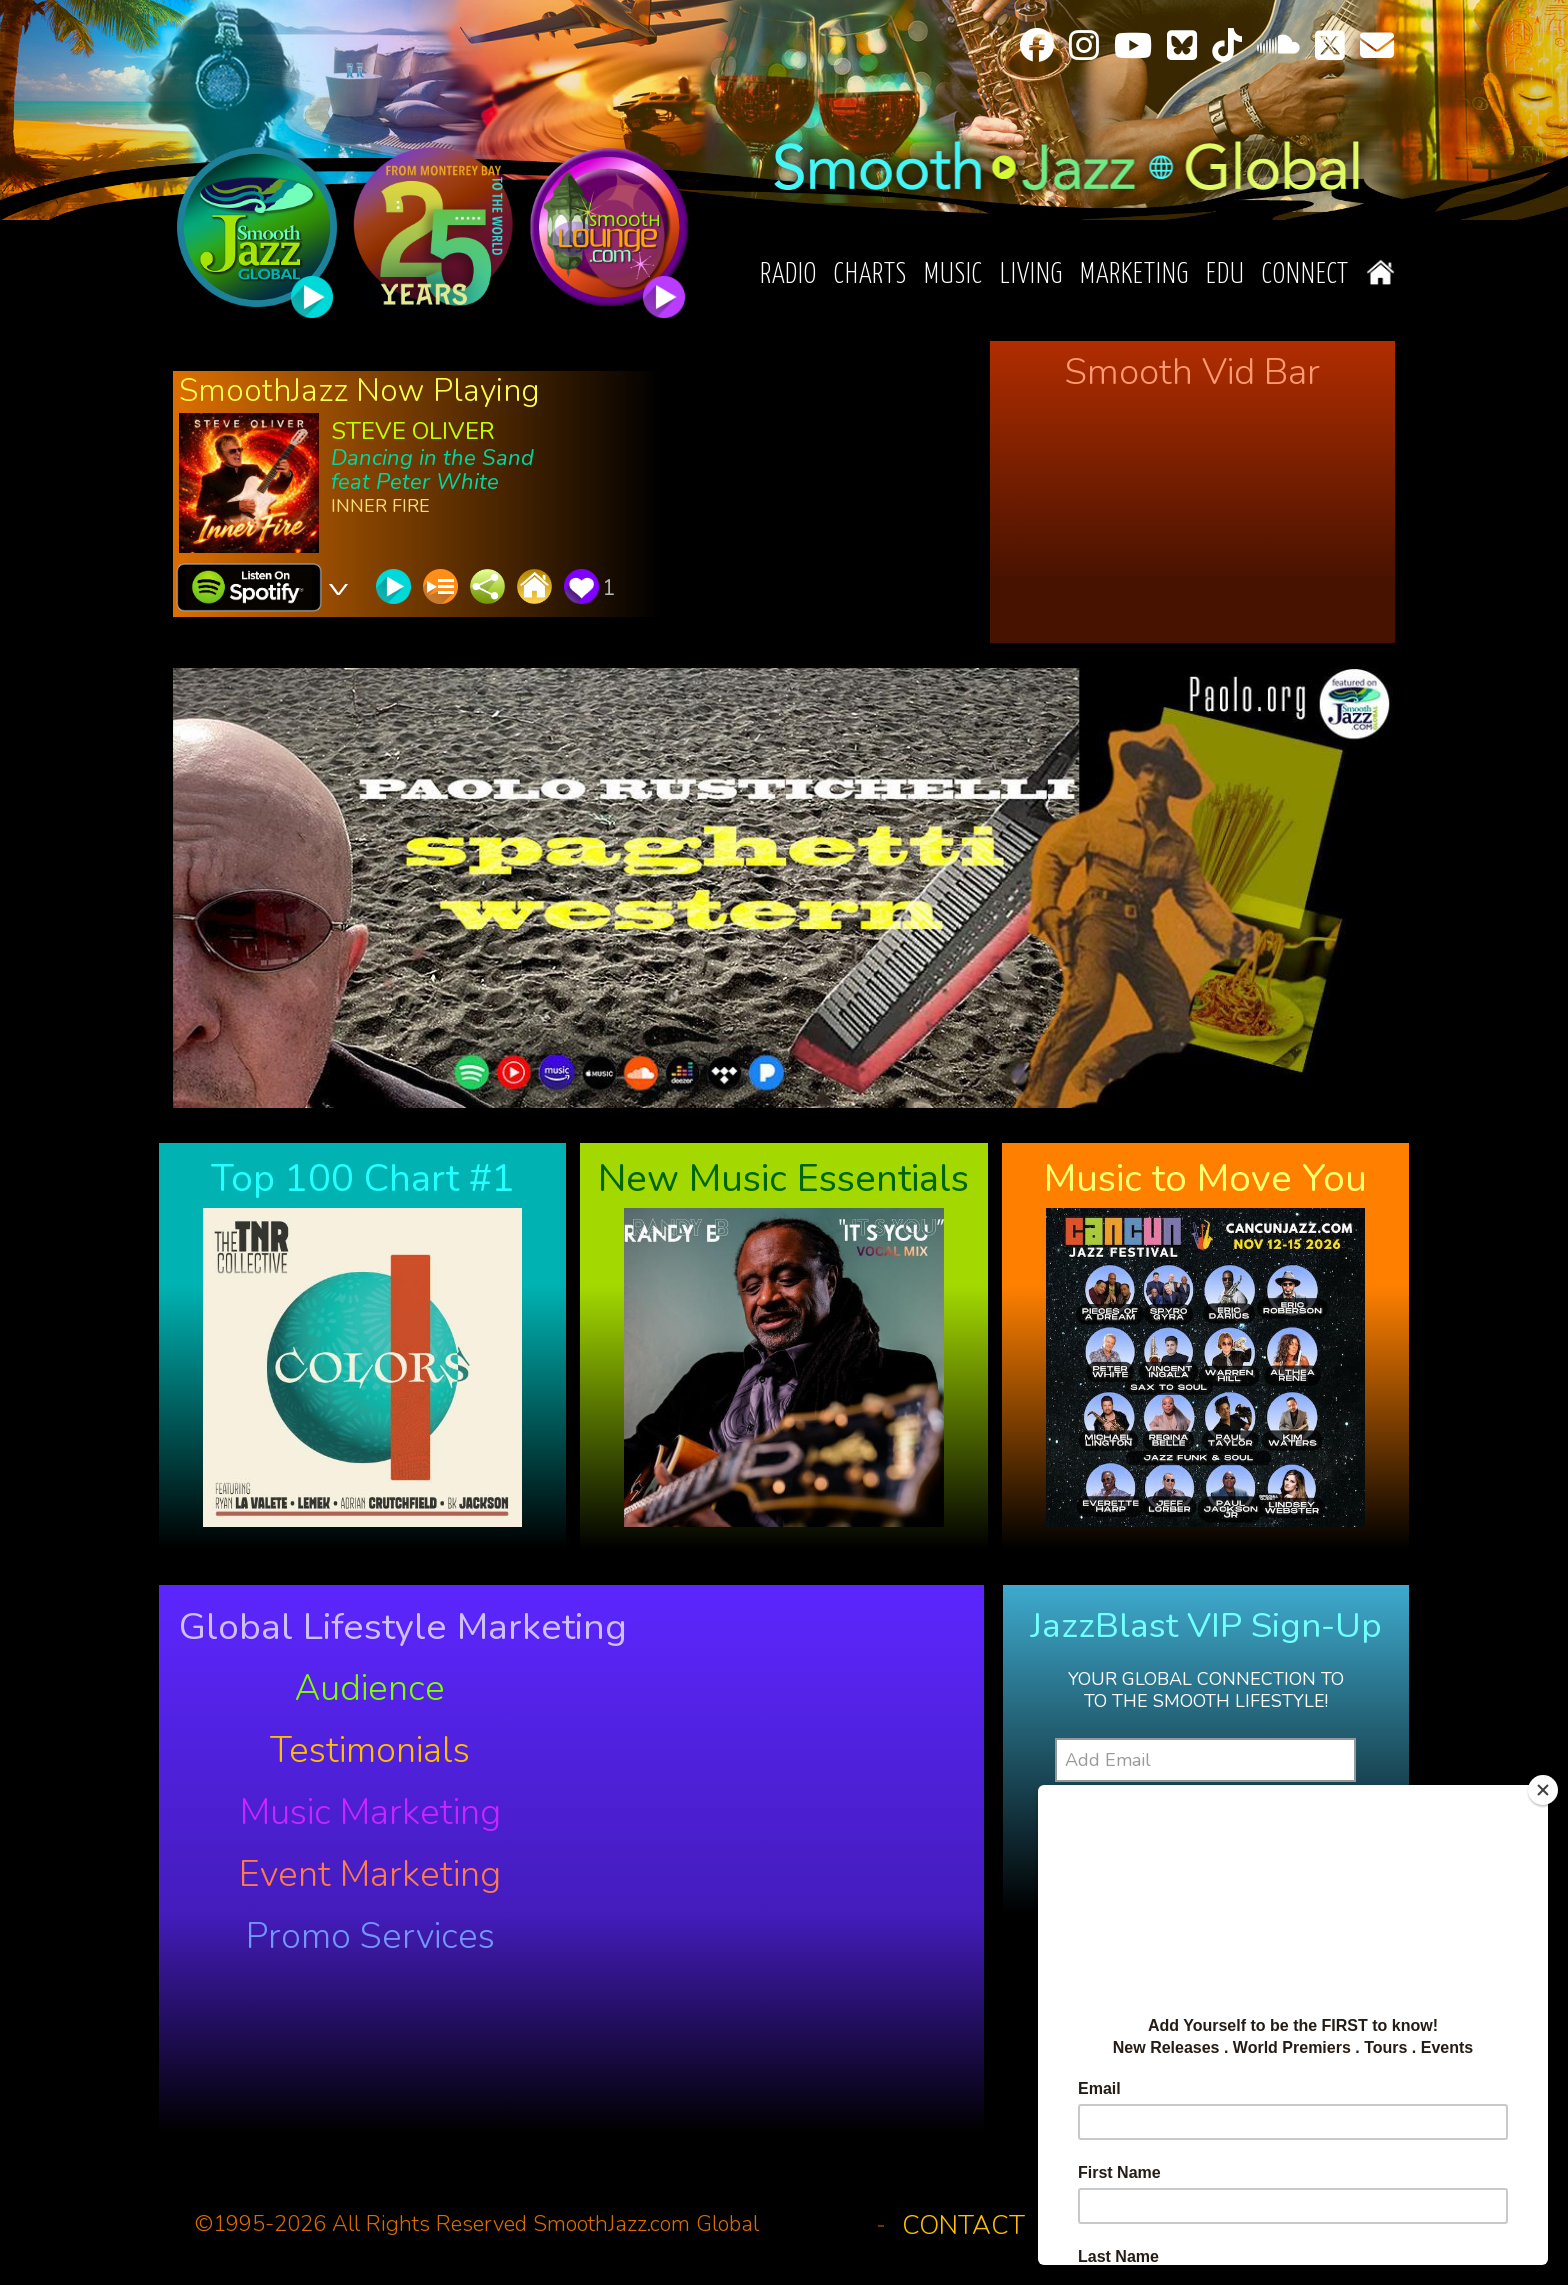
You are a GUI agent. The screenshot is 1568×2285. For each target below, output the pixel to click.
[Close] (1543, 1790)
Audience (370, 1689)
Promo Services (370, 1937)
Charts (870, 275)
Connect (1305, 275)
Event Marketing (370, 1875)
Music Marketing (370, 1813)
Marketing (1134, 275)
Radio (788, 275)
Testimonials (370, 1751)
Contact (963, 2225)
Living (1031, 275)
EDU (1225, 275)
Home (1380, 272)
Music (953, 275)
